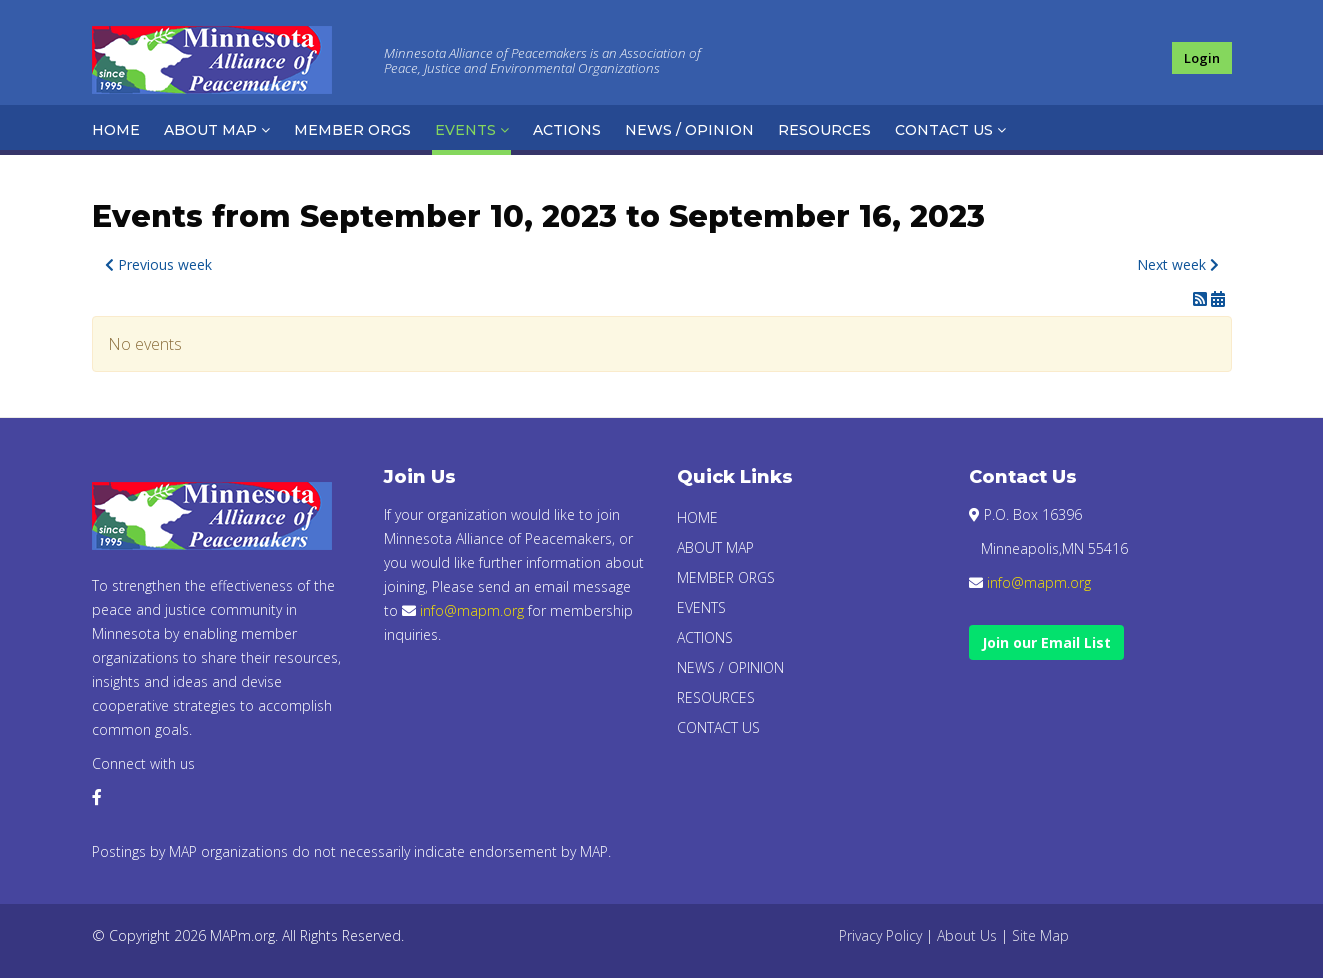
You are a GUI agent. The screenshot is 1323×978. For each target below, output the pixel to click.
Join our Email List (1046, 642)
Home (116, 130)
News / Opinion (689, 130)
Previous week (158, 264)
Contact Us (944, 130)
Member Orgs (352, 130)
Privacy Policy (880, 935)
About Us (967, 935)
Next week (1178, 264)
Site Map (1040, 935)
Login (1202, 58)
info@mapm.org (472, 610)
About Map (210, 130)
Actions (567, 130)
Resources (824, 130)
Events (465, 130)
